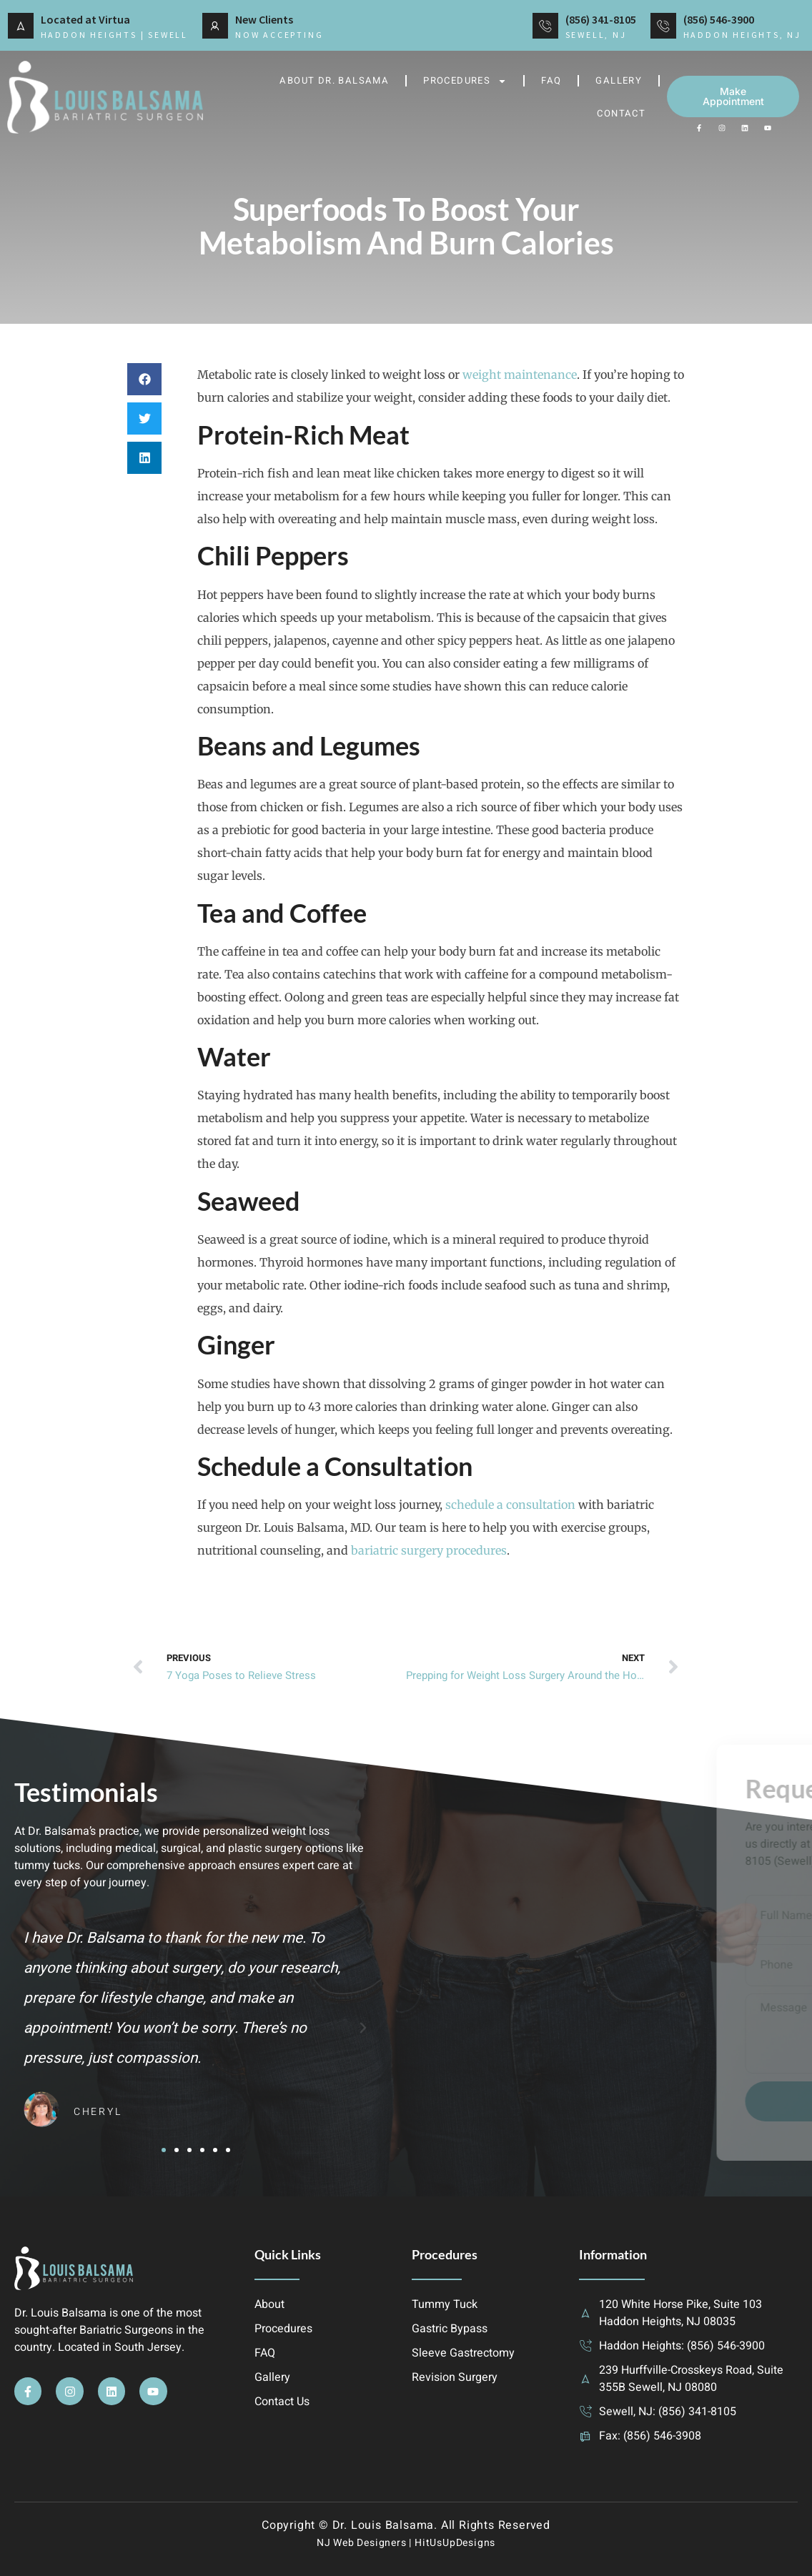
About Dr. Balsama (334, 80)
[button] (144, 379)
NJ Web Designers (362, 2542)
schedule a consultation (510, 1504)
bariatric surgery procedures (429, 1550)
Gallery (618, 80)
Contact (621, 113)
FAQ (551, 80)
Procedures (465, 81)
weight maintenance (519, 374)
